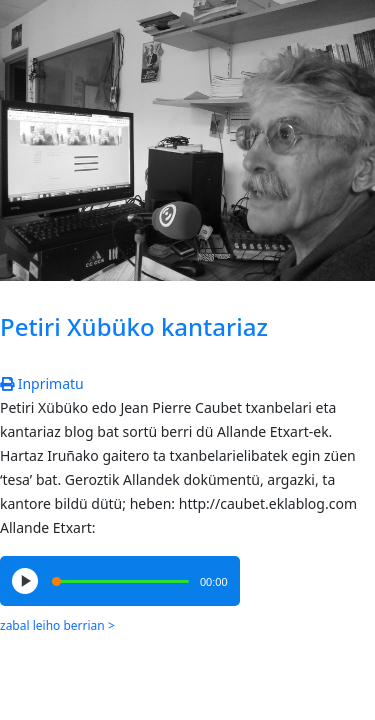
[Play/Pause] (25, 581)
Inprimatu (42, 383)
